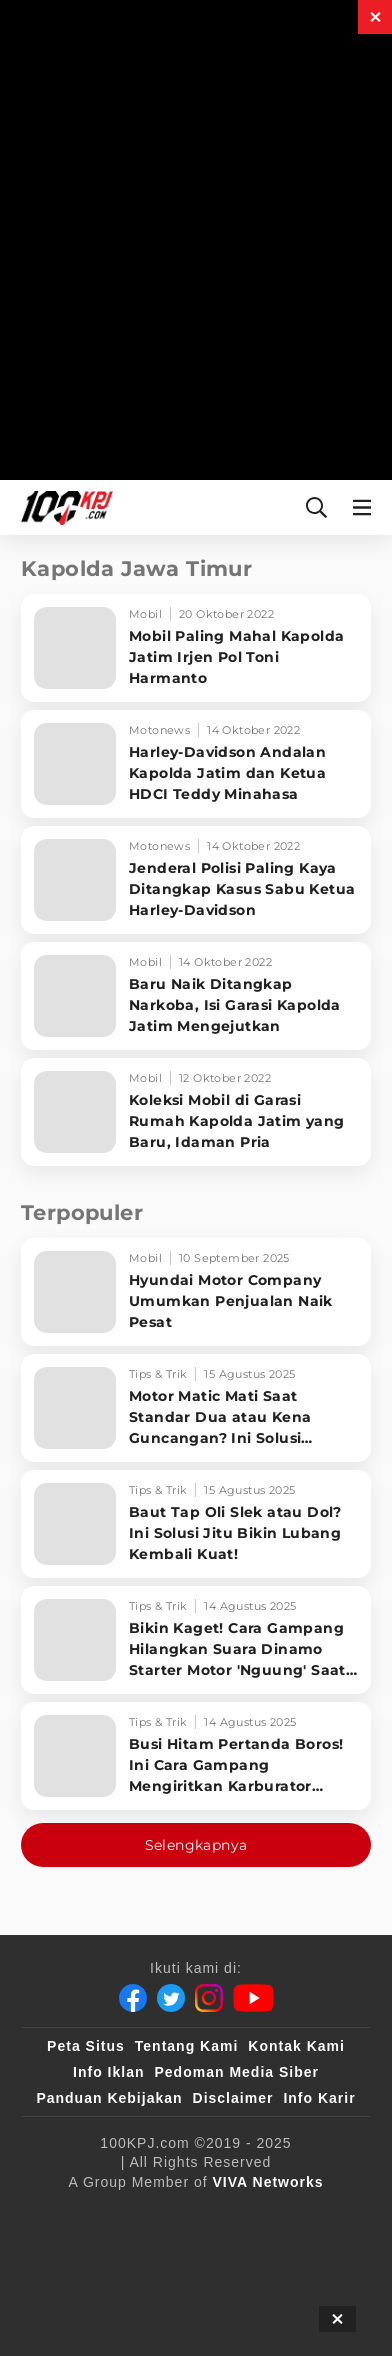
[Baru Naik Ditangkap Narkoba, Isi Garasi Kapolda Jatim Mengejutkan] (196, 996)
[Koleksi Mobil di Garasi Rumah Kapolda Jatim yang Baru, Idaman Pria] (196, 1112)
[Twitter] (171, 1998)
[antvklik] (90, 2295)
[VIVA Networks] (268, 2182)
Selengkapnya (196, 1845)
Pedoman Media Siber (236, 2072)
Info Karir (319, 2098)
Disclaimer (233, 2098)
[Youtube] (253, 1998)
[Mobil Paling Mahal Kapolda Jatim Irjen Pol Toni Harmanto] (196, 648)
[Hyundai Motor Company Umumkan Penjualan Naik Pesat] (196, 1292)
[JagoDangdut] (293, 2295)
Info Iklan (108, 2072)
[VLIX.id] (84, 2255)
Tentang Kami (187, 2046)
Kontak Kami (296, 2046)
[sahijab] (290, 2215)
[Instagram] (209, 1998)
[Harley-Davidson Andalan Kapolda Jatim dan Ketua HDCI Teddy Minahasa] (196, 764)
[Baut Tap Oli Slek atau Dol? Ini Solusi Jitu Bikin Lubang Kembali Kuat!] (196, 1524)
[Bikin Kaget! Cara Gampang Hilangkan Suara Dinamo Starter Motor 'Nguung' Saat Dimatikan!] (196, 1640)
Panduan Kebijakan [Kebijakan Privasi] (109, 2098)
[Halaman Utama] (63, 507)
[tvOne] (242, 2255)
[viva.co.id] (113, 2215)
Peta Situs (86, 2046)
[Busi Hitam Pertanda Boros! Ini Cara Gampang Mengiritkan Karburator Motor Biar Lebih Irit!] (196, 1756)
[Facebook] (133, 1998)
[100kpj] (208, 2215)
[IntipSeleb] (188, 2295)
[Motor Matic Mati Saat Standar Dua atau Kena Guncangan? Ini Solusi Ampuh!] (196, 1408)
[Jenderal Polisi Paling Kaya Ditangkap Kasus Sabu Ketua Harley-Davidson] (196, 880)
